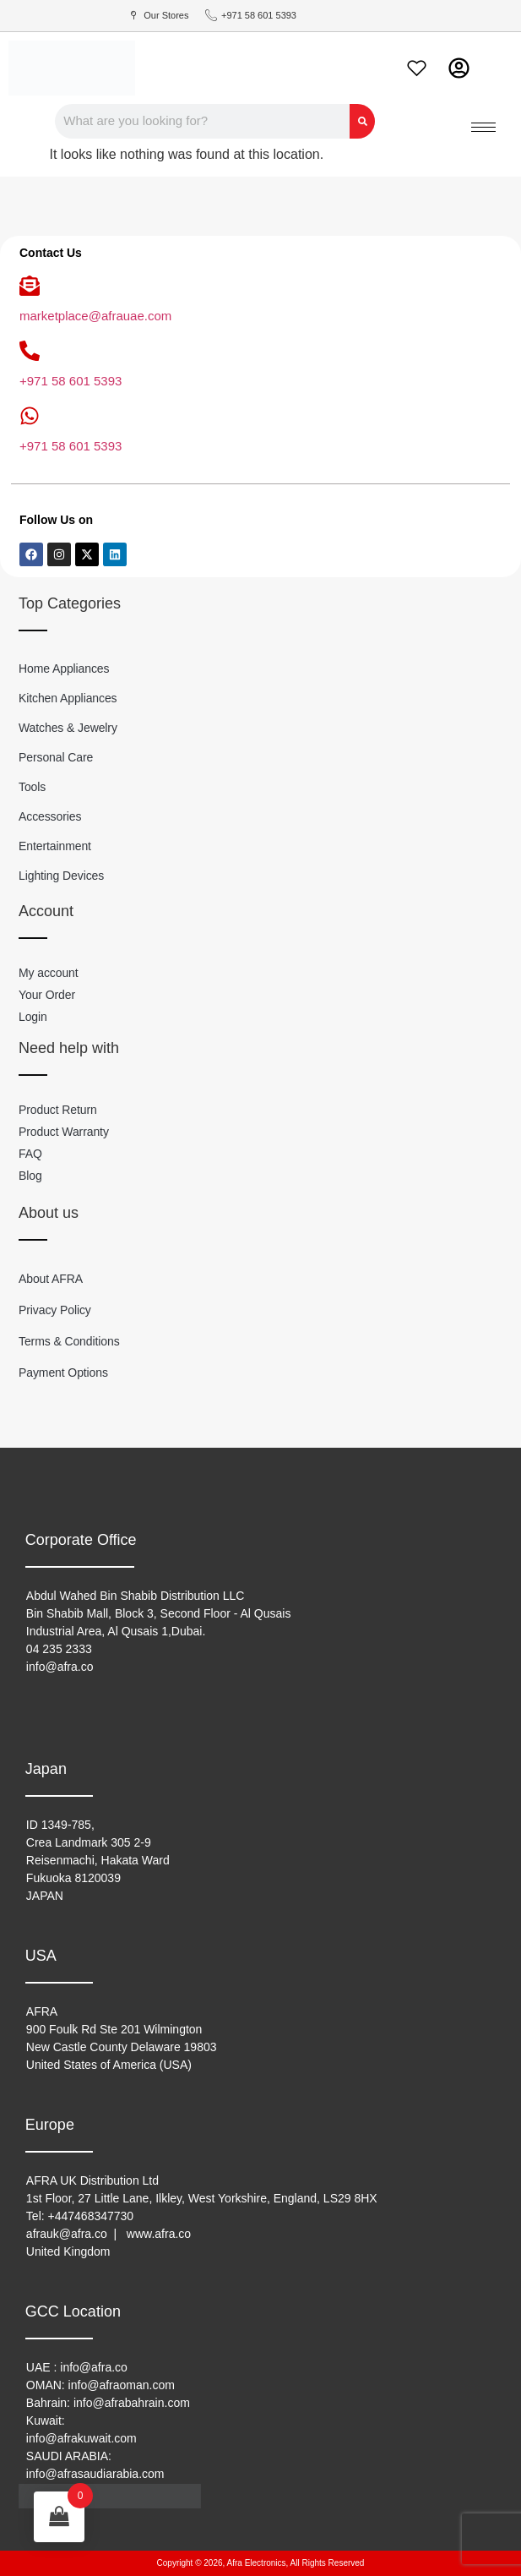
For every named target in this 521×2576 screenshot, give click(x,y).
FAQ (30, 1153)
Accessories (50, 816)
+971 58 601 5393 (70, 381)
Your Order (47, 994)
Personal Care (56, 757)
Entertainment (55, 846)
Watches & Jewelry (68, 727)
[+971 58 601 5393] (29, 351)
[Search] (362, 121)
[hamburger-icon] (483, 127)
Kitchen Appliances (68, 698)
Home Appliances (64, 668)
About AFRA (51, 1278)
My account (49, 973)
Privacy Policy (55, 1310)
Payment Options (63, 1372)
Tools (32, 787)
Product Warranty (64, 1131)
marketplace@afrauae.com (95, 315)
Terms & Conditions (69, 1341)
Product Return (58, 1109)
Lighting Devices (61, 875)
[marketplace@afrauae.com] (29, 286)
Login (33, 1016)
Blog (30, 1175)
